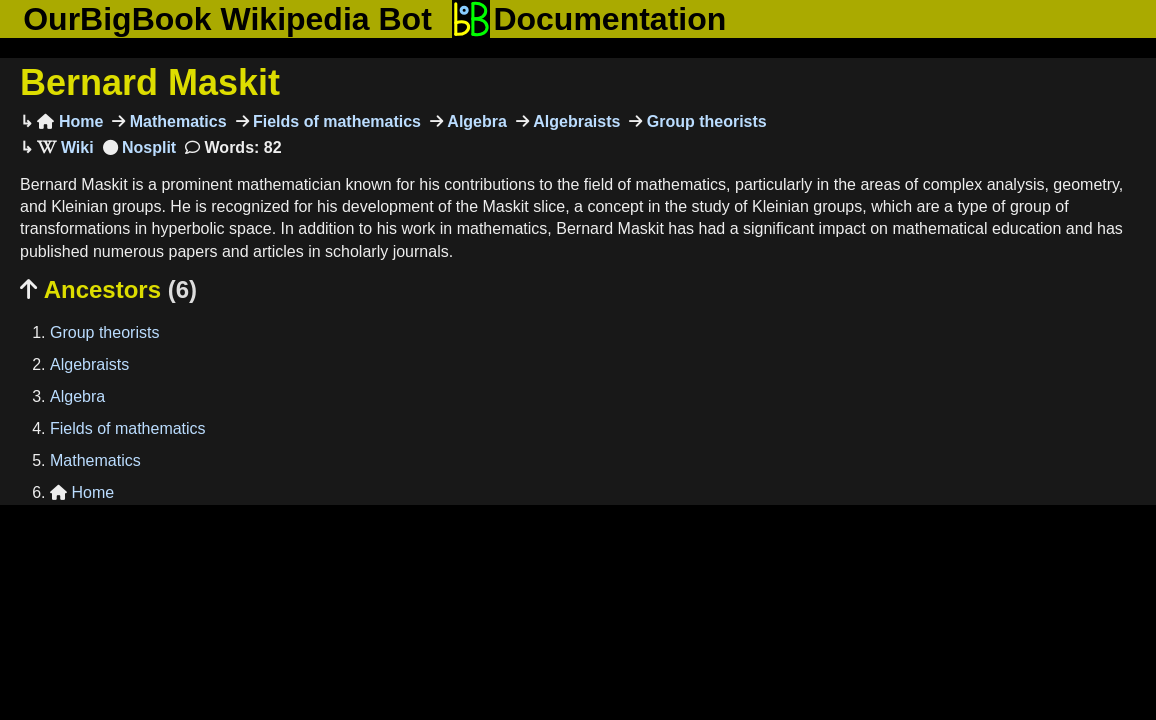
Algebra (475, 121)
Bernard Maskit (150, 82)
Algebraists (575, 121)
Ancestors (108, 289)
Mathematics (175, 121)
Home (70, 121)
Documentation (589, 19)
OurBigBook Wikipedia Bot (227, 19)
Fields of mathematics (335, 121)
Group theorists (704, 121)
